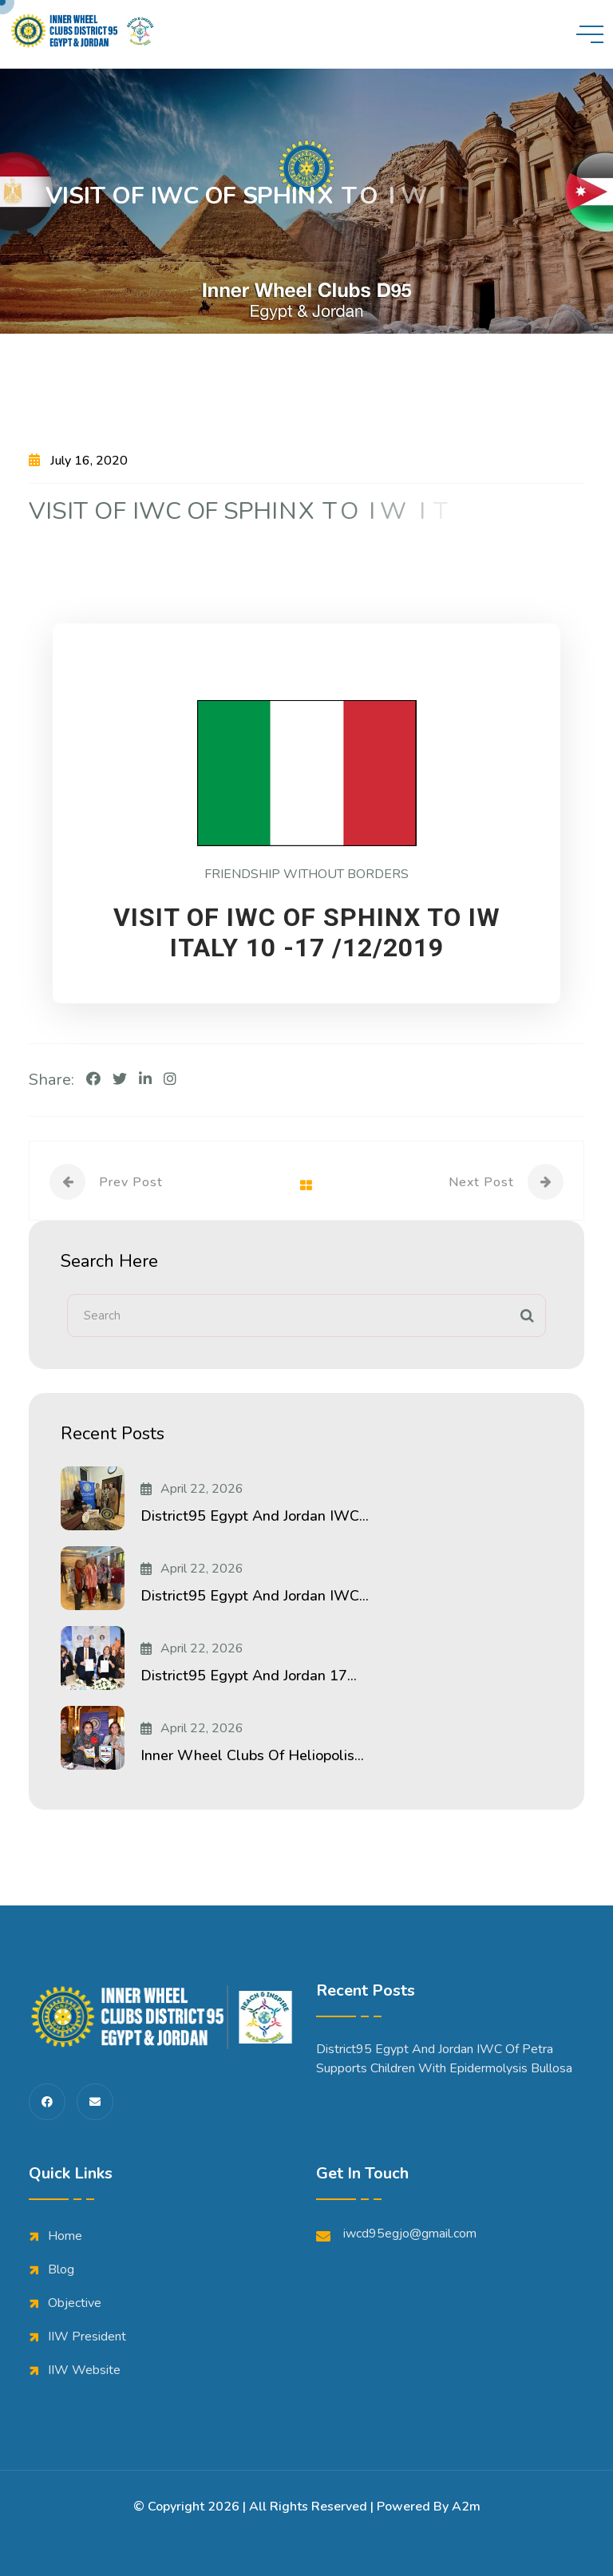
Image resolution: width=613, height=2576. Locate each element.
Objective (74, 2303)
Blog (61, 2269)
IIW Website (84, 2370)
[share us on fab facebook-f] (47, 2101)
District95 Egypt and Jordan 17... (248, 1675)
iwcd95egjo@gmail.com (396, 2234)
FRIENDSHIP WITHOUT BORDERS (306, 874)
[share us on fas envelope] (95, 2101)
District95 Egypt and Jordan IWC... (254, 1515)
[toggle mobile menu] (589, 34)
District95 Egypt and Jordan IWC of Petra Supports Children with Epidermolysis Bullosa (444, 2058)
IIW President (87, 2336)
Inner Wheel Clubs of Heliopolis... (252, 1755)
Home (65, 2236)
